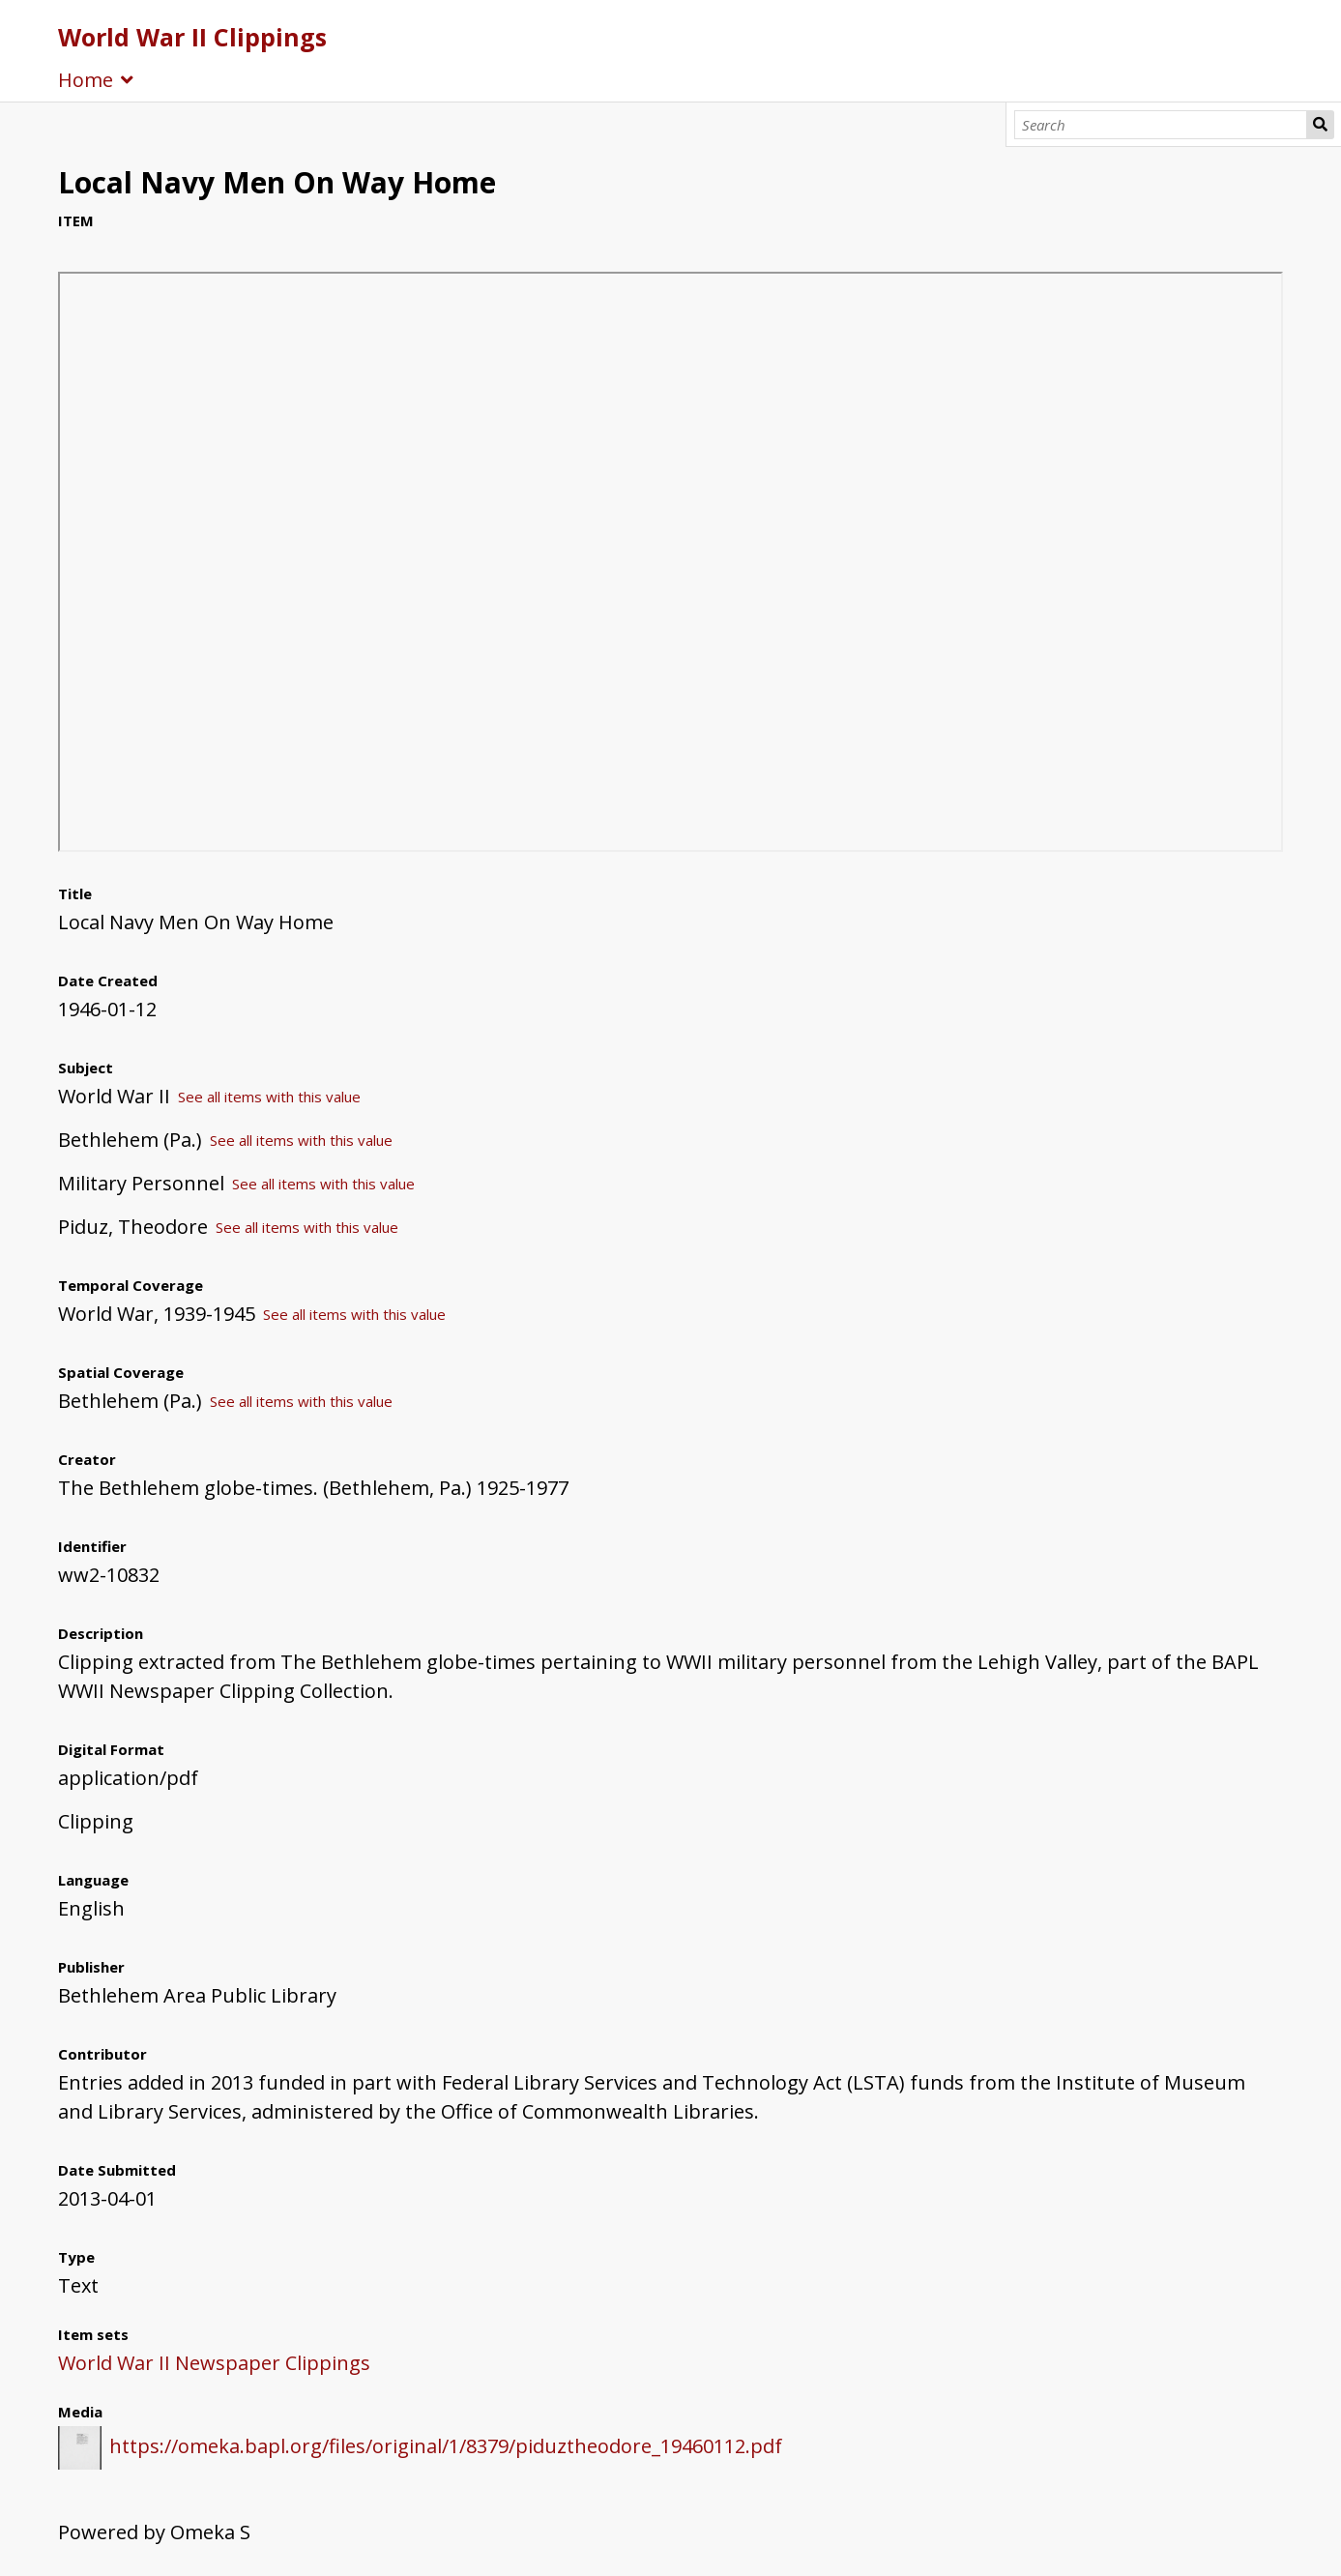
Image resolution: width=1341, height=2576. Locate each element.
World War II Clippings (192, 36)
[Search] (1160, 124)
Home (85, 80)
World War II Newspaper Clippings (214, 2363)
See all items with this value (269, 1096)
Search (1320, 124)
